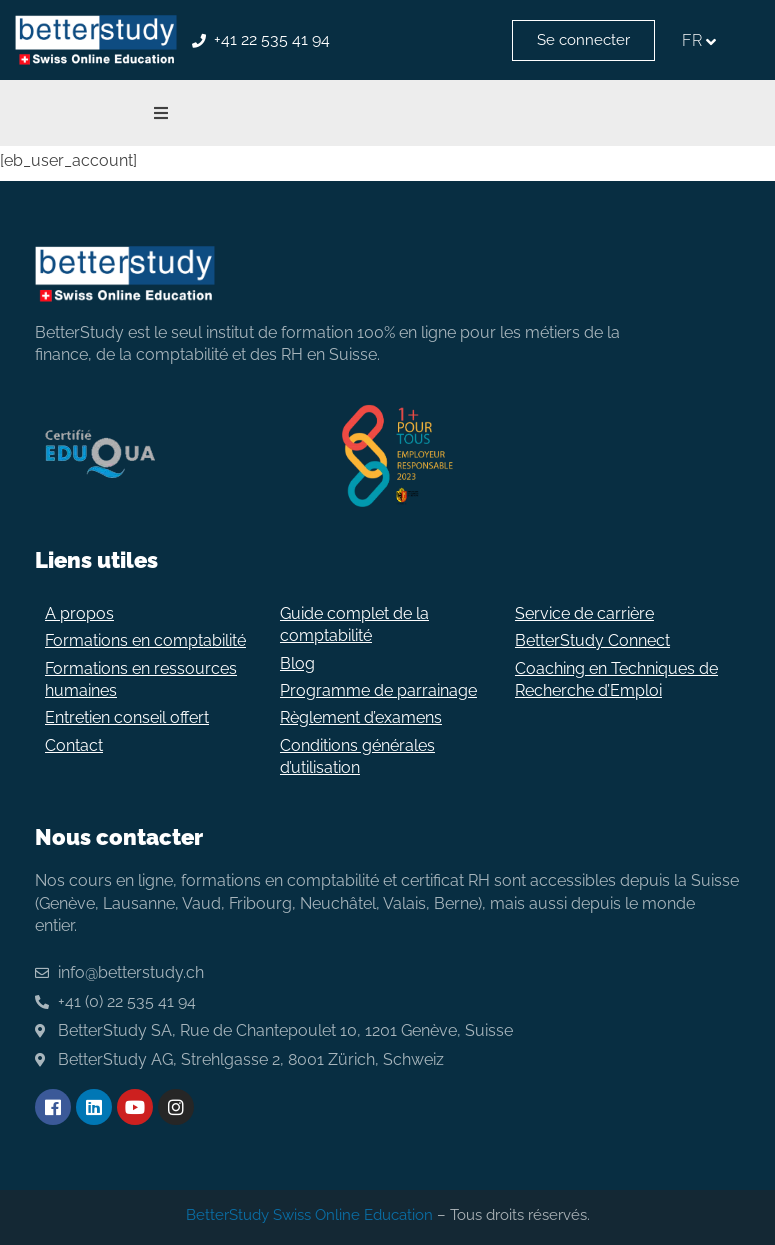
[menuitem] (701, 40)
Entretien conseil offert (127, 717)
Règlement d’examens (361, 717)
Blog (297, 663)
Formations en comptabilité (145, 640)
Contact (74, 745)
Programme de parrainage (378, 690)
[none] (701, 40)
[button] (161, 113)
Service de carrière (584, 613)
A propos (79, 613)
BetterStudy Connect (592, 640)
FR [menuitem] (692, 40)
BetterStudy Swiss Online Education (309, 1215)
